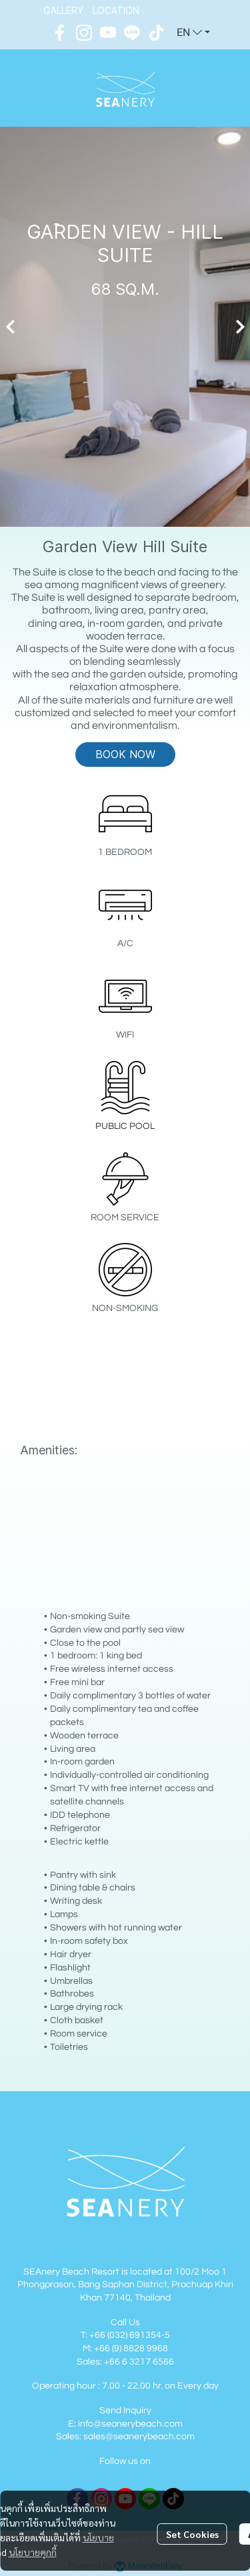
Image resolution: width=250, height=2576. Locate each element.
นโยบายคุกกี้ (33, 2552)
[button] (193, 32)
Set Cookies (192, 2534)
